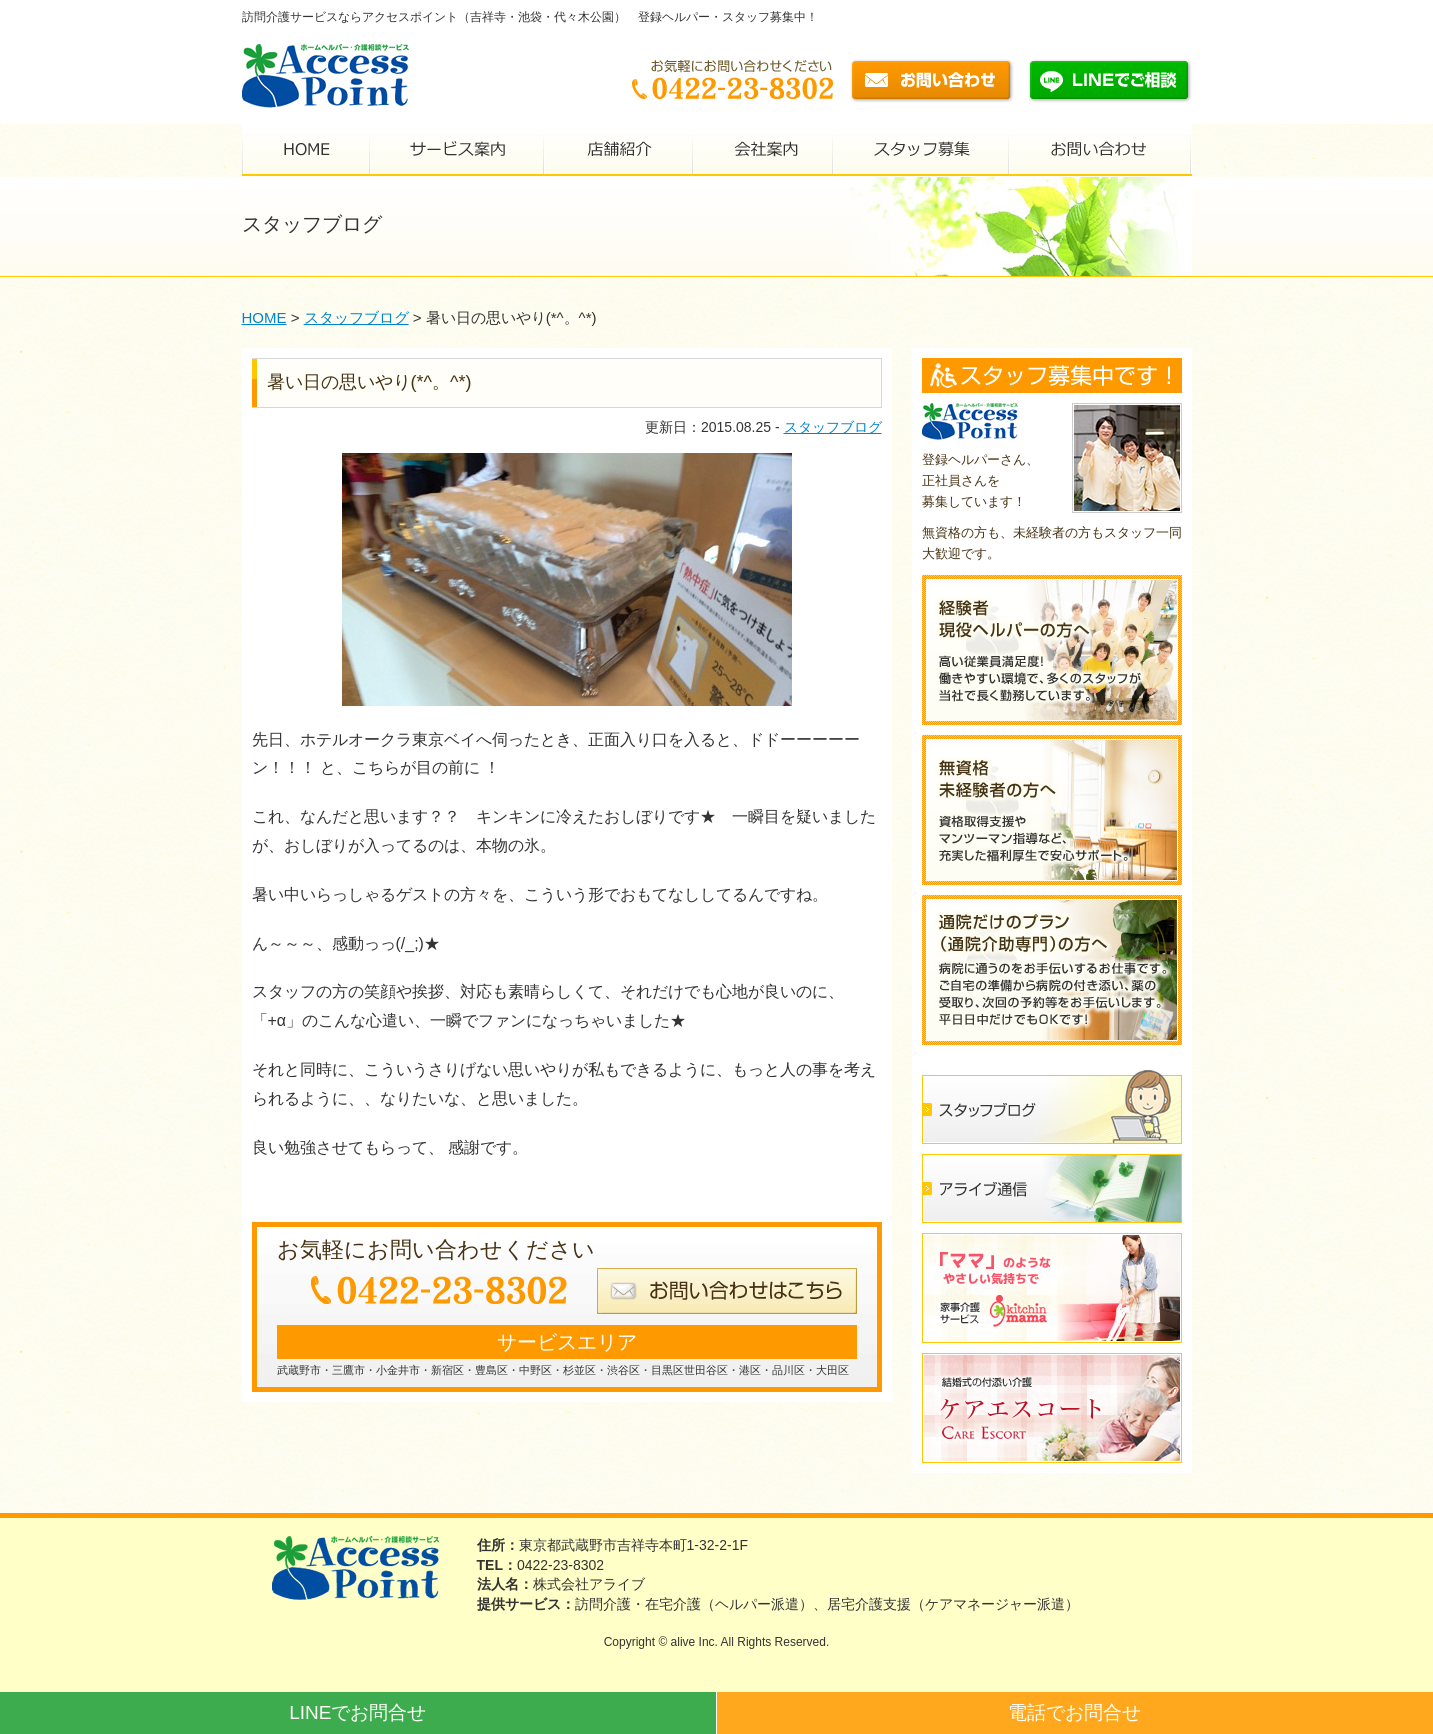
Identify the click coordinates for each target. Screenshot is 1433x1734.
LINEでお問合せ (357, 1712)
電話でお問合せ (1074, 1712)
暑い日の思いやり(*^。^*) (369, 382)
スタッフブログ (833, 427)
